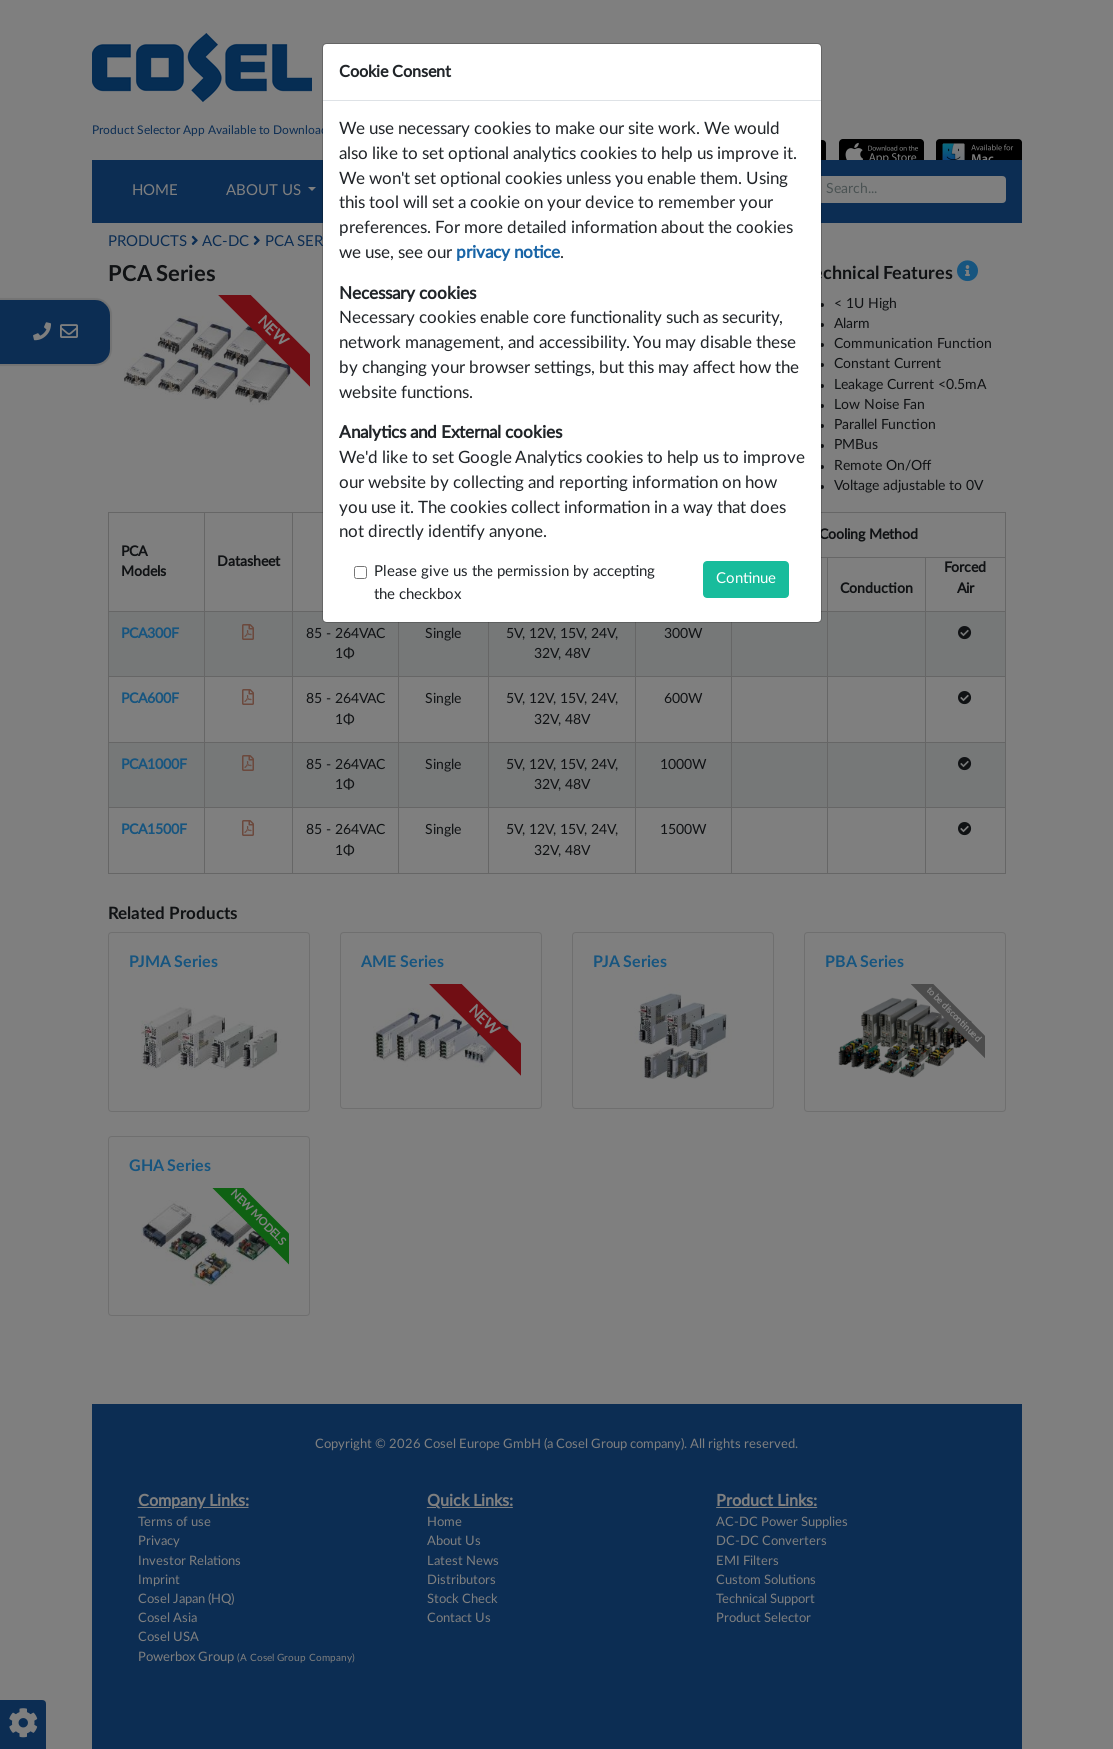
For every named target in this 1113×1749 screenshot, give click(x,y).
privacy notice (508, 253)
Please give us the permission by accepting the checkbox (514, 583)
